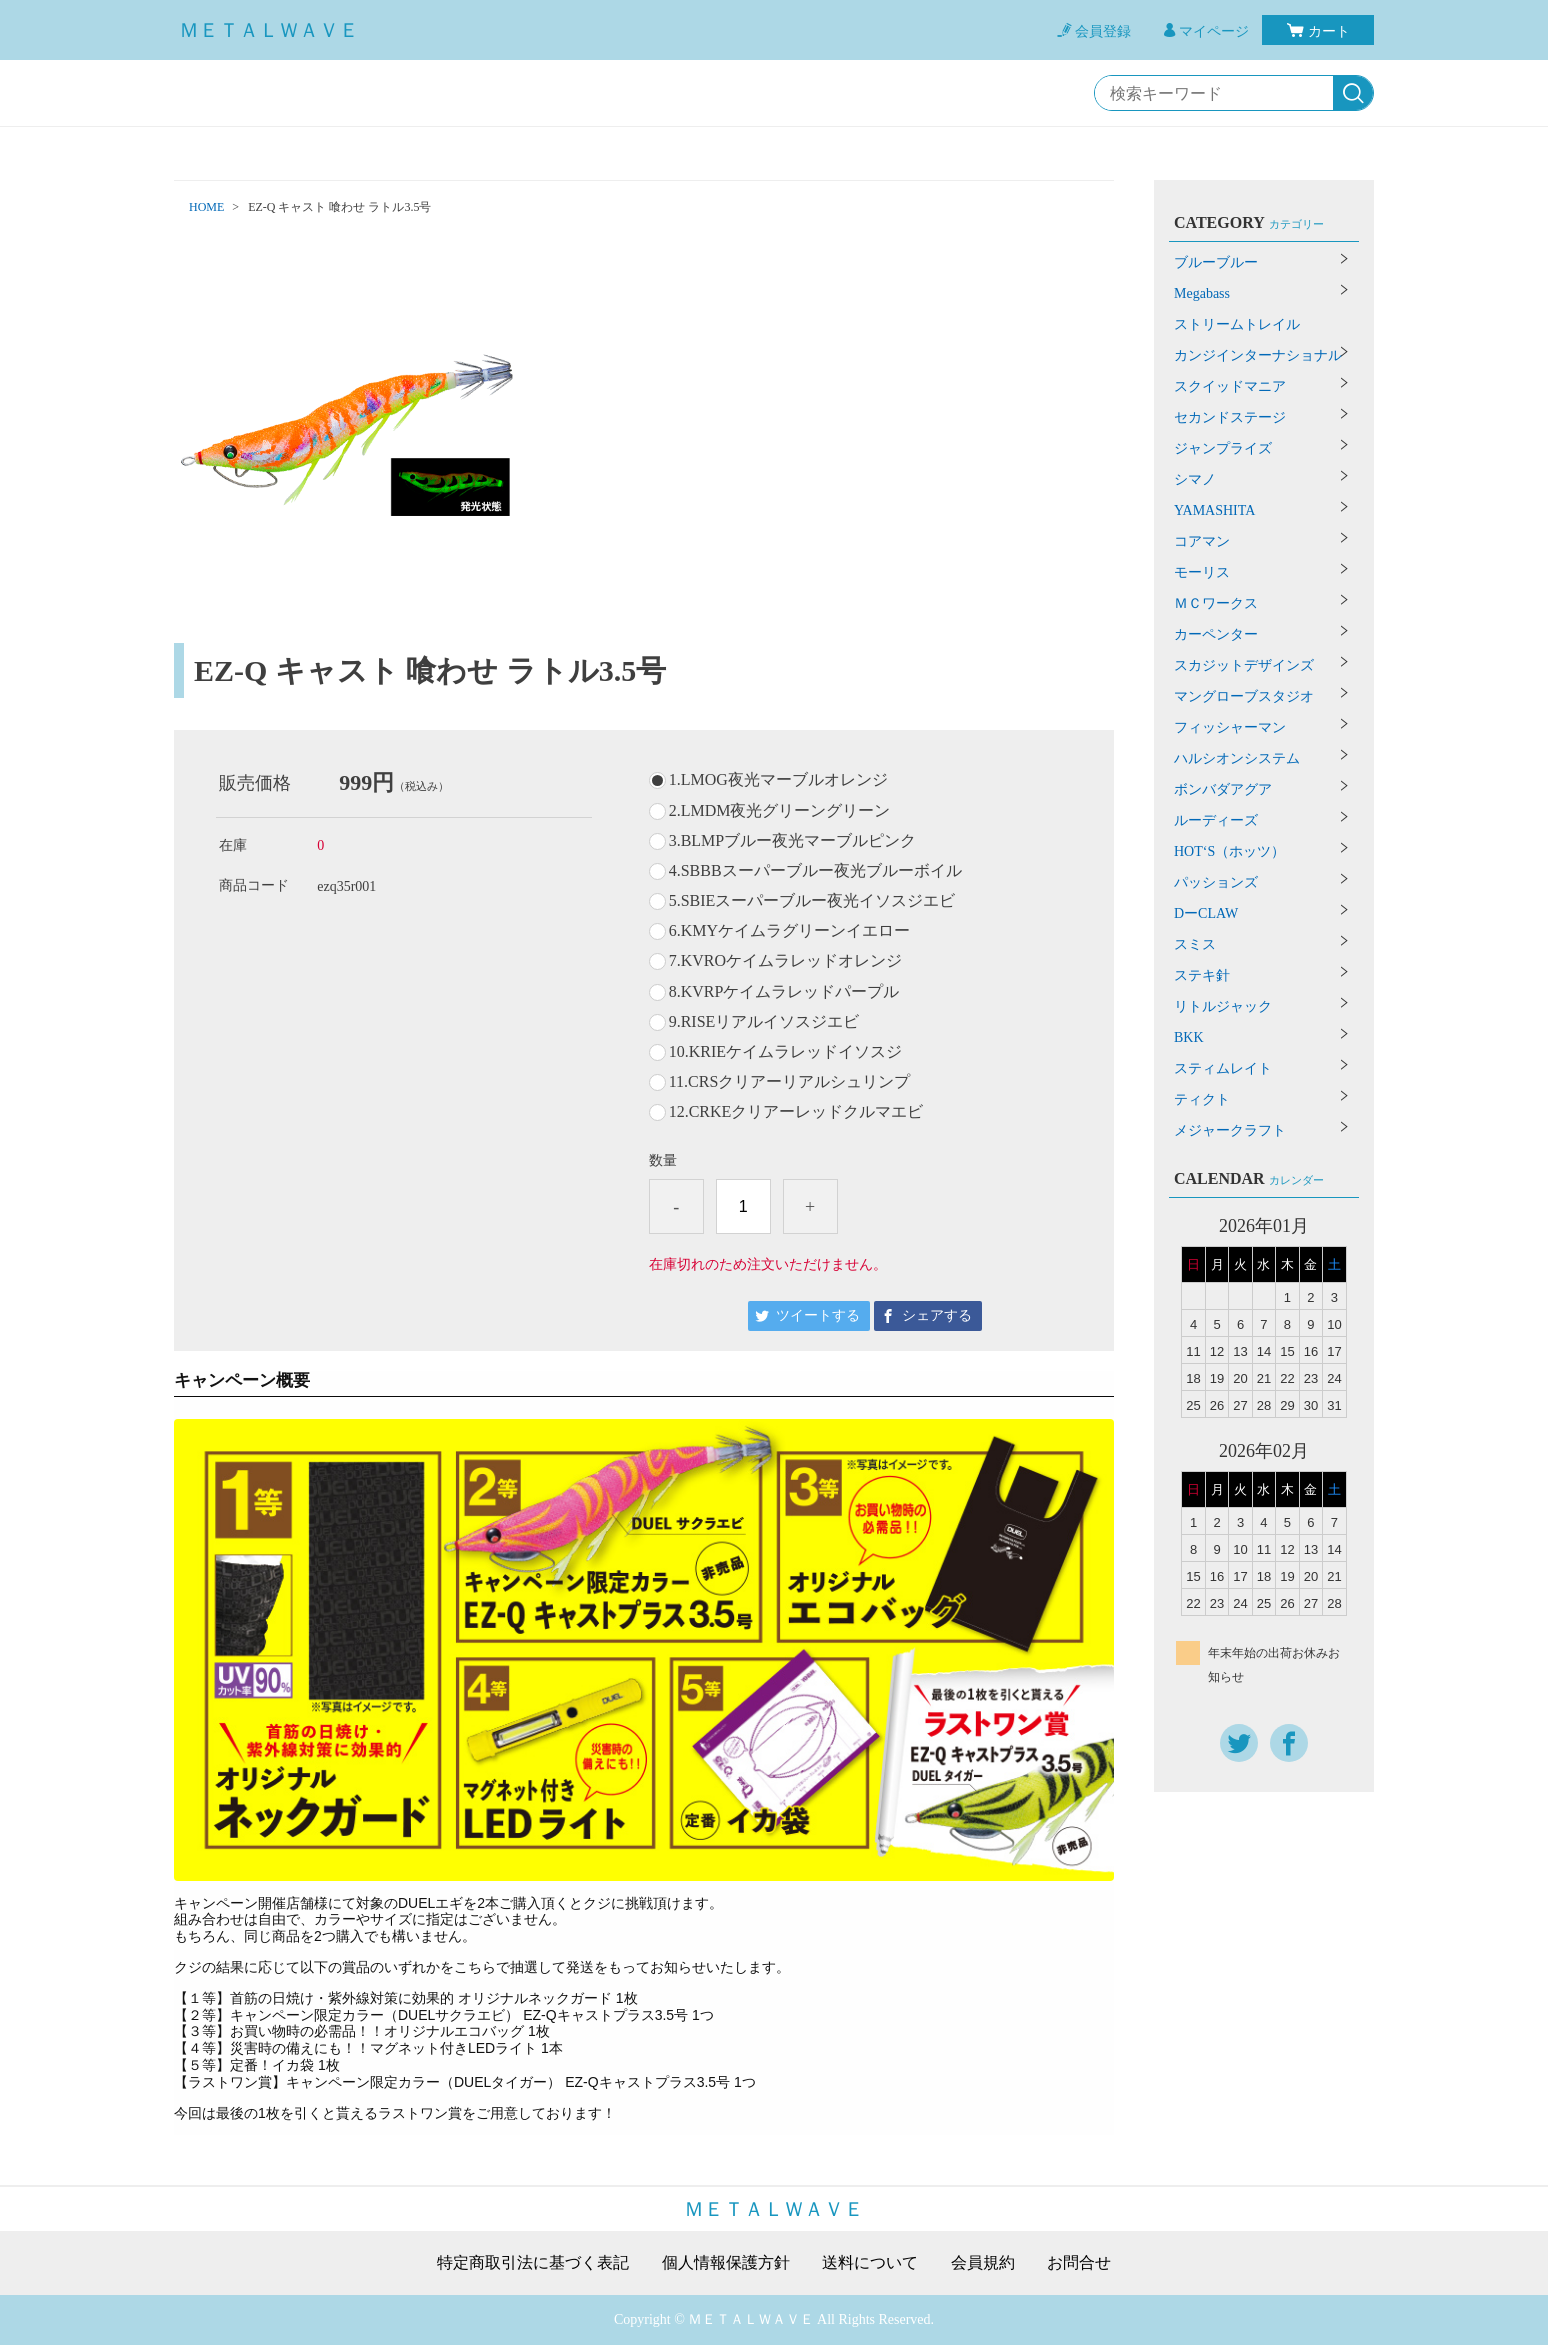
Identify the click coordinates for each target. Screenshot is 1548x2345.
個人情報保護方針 (726, 2263)
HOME (206, 207)
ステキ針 (1202, 975)
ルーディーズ (1216, 820)
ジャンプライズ (1223, 448)
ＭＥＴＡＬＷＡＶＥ (269, 30)
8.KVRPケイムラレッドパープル (784, 992)
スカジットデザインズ (1244, 665)
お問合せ (1079, 2263)
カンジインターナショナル (1258, 355)
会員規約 (983, 2263)
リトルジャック (1223, 1006)
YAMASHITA (1214, 510)
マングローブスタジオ (1244, 696)
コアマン (1202, 541)
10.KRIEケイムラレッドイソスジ (785, 1052)
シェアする (937, 1315)
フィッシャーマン (1230, 727)
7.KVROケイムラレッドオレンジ (785, 961)
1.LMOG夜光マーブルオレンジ (778, 780)
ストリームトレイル (1237, 324)
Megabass (1202, 293)
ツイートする (818, 1315)
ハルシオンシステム (1237, 758)
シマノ (1195, 479)
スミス (1195, 944)
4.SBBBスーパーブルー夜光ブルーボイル (815, 871)
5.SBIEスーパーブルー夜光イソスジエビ (812, 901)
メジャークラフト (1230, 1130)
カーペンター (1216, 634)
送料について (870, 2263)
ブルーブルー (1216, 262)
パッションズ (1216, 882)
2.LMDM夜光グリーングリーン (780, 811)
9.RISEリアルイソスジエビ (764, 1022)
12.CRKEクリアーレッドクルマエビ (796, 1112)
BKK (1189, 1037)
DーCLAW (1206, 913)
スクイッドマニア (1230, 386)
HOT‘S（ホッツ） (1229, 851)
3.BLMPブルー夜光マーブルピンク (793, 841)
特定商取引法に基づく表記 (533, 2263)
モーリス (1202, 572)
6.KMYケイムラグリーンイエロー (789, 931)
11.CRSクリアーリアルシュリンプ (790, 1082)
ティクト (1202, 1099)
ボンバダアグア (1223, 789)
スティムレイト (1223, 1068)
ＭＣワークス (1216, 603)
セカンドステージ (1230, 417)
